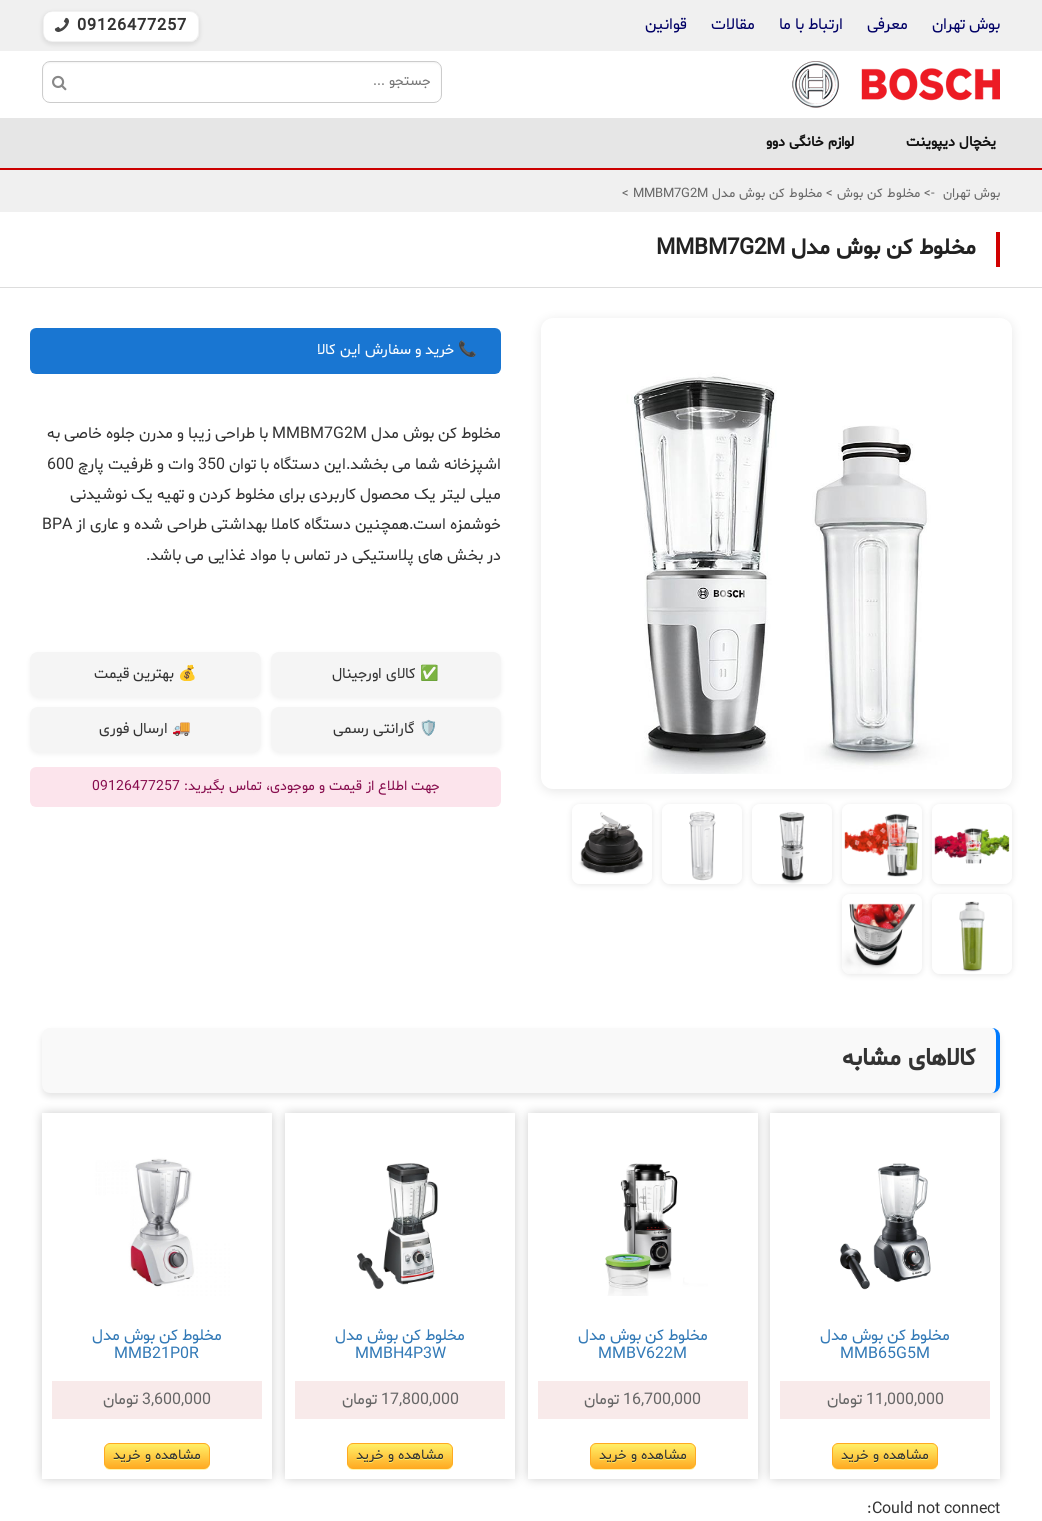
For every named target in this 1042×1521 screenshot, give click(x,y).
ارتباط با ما (809, 25)
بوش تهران (966, 25)
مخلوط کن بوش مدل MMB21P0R (157, 1345)
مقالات (733, 25)
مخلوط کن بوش (876, 194)
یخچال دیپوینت (951, 142)
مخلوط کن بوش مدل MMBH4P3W (400, 1345)
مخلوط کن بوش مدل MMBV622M (643, 1345)
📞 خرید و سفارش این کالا (397, 350)
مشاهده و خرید (885, 1455)
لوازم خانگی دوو (810, 142)
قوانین (666, 25)
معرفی (887, 25)
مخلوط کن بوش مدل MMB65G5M (885, 1345)
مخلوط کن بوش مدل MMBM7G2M (725, 194)
